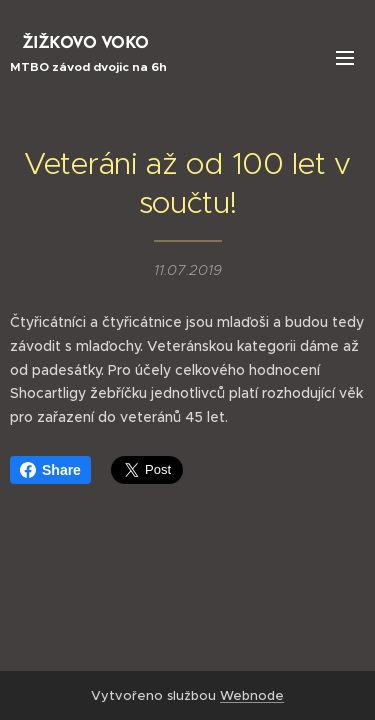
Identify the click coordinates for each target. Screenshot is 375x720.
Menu (345, 58)
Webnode (252, 695)
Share (50, 470)
